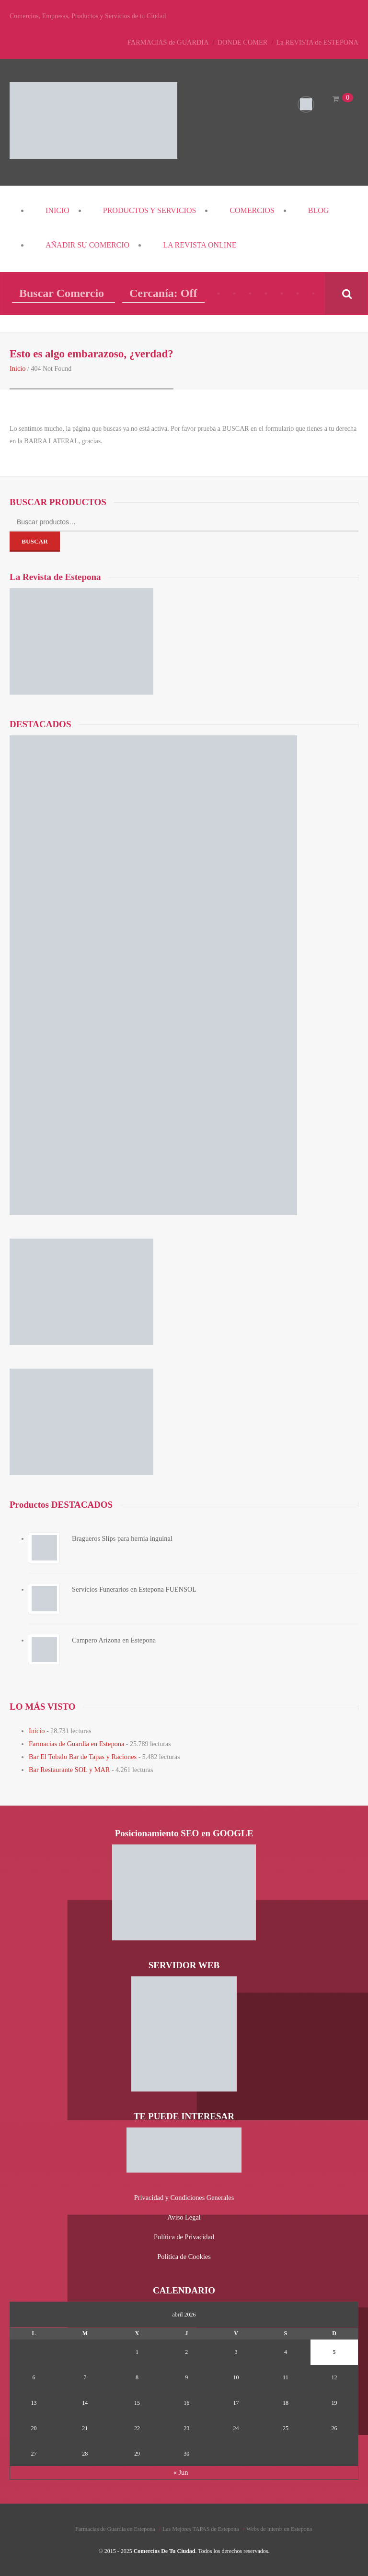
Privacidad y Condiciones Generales (183, 2194)
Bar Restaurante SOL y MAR (68, 1767)
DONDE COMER (245, 42)
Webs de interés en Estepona (279, 2524)
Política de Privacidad (184, 2233)
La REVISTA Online (199, 245)
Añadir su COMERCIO (87, 245)
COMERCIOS (252, 210)
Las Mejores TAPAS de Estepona (200, 2524)
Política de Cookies (184, 2252)
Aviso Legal (184, 2214)
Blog (318, 210)
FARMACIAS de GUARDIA (172, 42)
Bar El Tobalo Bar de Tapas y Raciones (81, 1755)
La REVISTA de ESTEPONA (318, 42)
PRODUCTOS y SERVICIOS (149, 210)
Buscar (35, 540)
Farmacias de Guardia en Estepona (75, 1742)
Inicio (57, 210)
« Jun (180, 2467)
